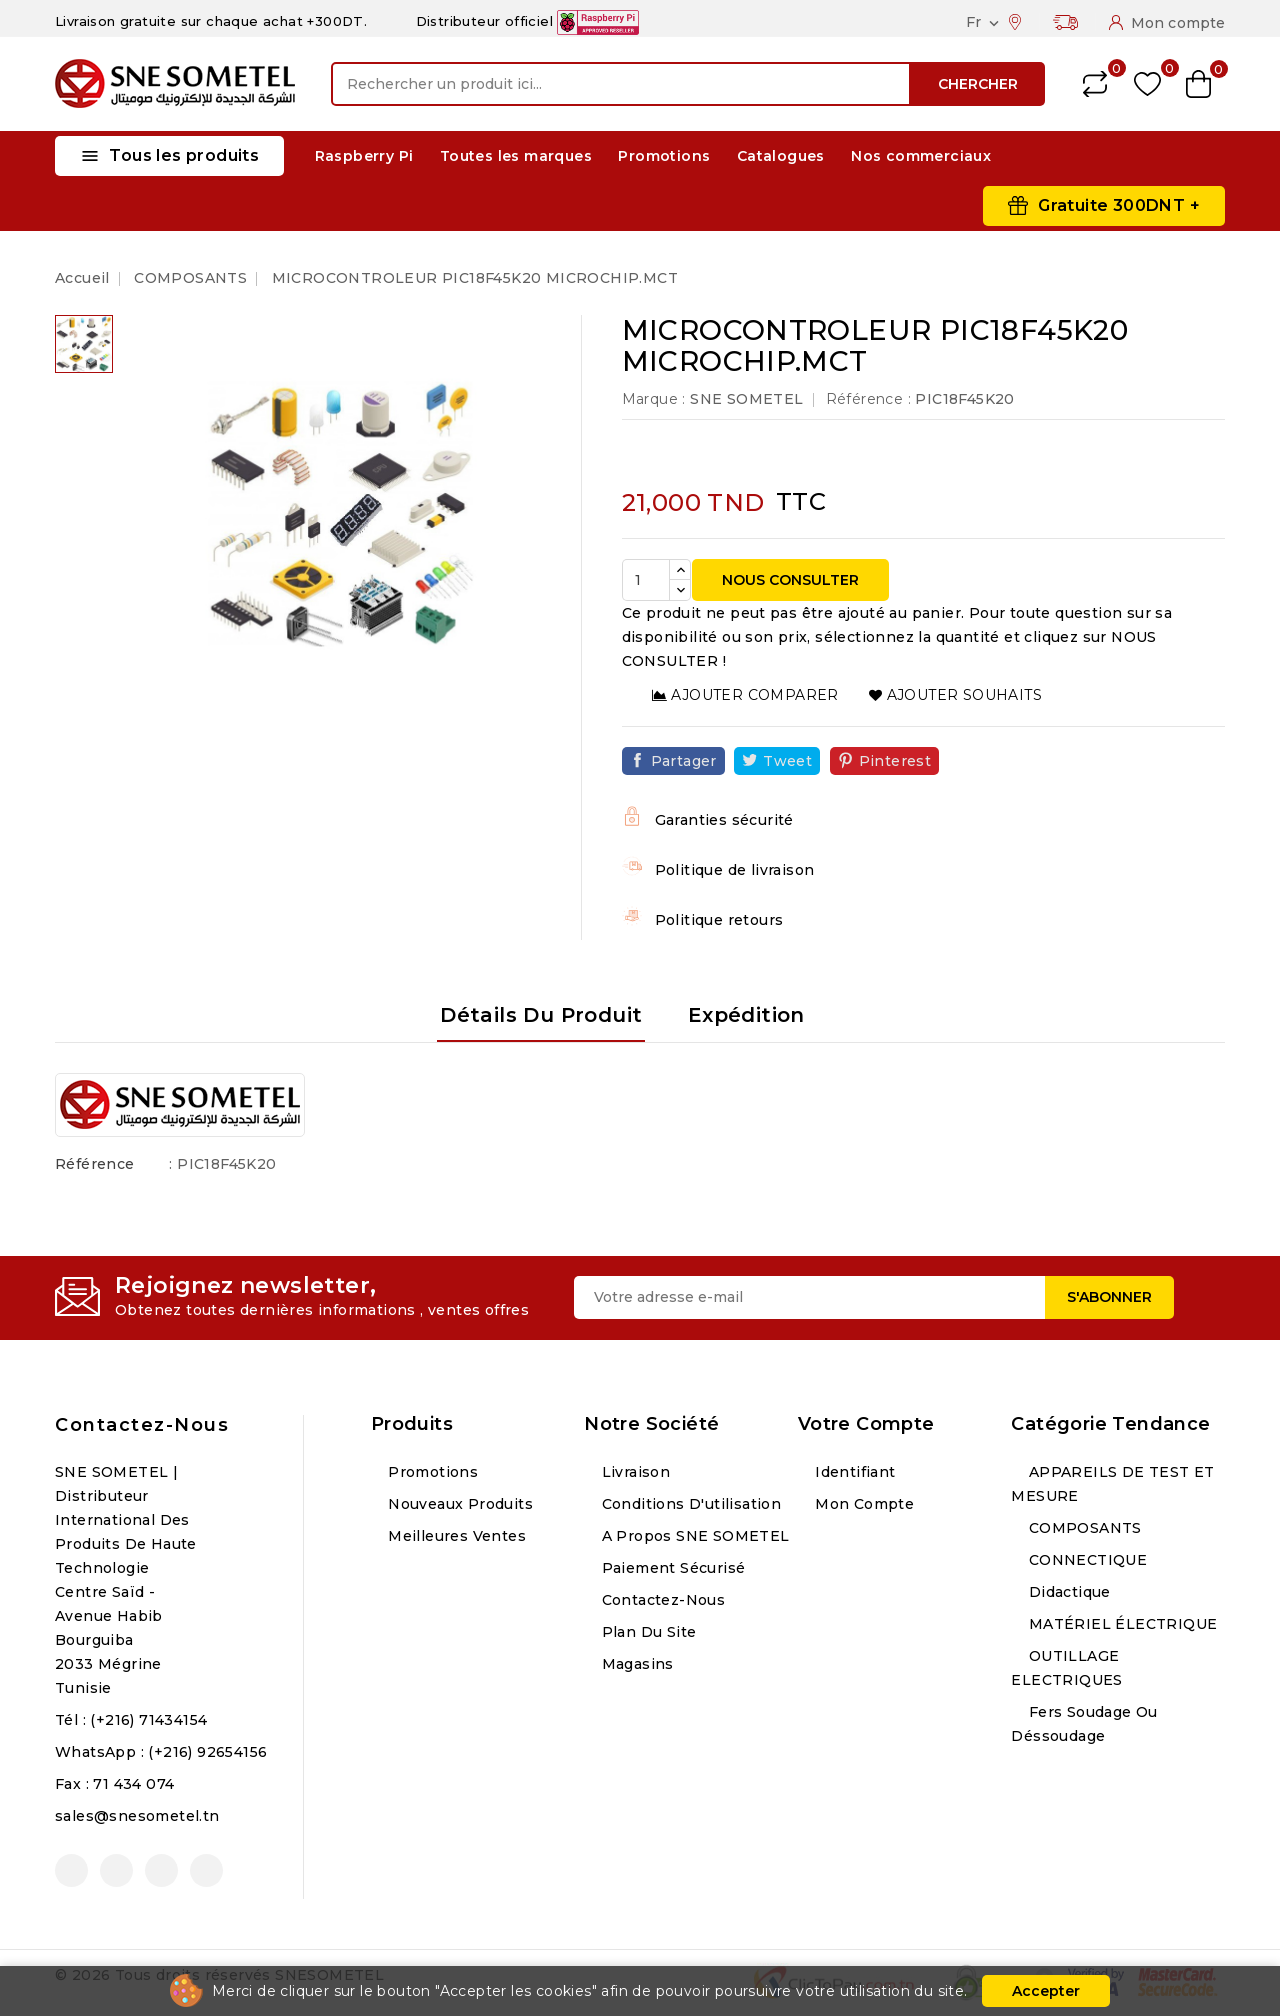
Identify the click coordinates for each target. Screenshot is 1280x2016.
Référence (95, 1164)
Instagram (161, 1870)
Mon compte (862, 1504)
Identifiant (853, 1472)
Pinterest (895, 761)
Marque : (654, 399)
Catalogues (781, 156)
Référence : (868, 399)
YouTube (116, 1870)
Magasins (635, 1664)
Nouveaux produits (458, 1504)
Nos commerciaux (921, 156)
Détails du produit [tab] (541, 1015)
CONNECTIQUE (1085, 1560)
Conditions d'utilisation (689, 1504)
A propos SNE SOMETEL (693, 1536)
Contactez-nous (142, 1425)
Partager (684, 761)
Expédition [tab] (746, 1015)
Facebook (71, 1870)
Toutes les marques (516, 156)
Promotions (664, 156)
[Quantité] (646, 580)
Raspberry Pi (364, 156)
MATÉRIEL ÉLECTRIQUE (1120, 1624)
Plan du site (646, 1632)
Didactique (1067, 1592)
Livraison (633, 1472)
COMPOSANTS (1082, 1528)
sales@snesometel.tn (137, 1816)
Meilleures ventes (455, 1536)
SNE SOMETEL (746, 399)
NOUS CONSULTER (790, 580)
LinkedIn (206, 1870)
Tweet (787, 761)
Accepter (1046, 1991)
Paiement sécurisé (671, 1568)
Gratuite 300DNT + (1119, 205)
